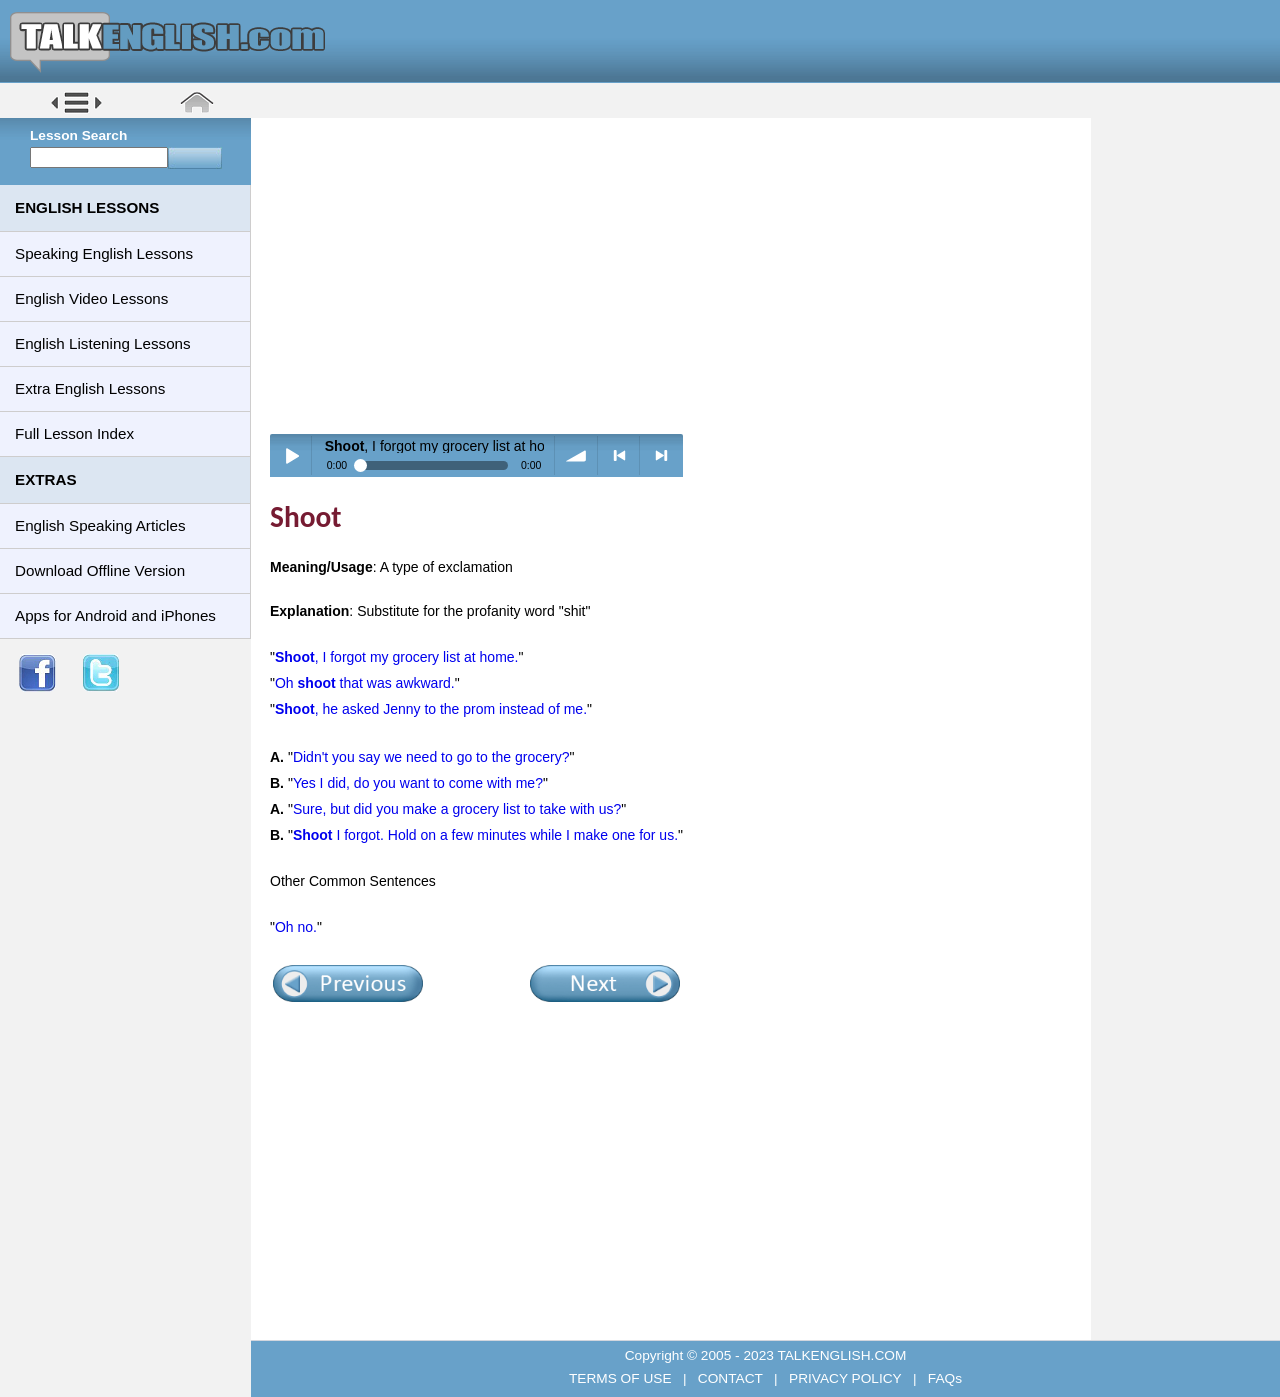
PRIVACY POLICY (845, 1378)
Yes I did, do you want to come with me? (418, 783)
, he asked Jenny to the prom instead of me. (431, 709)
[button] (76, 111)
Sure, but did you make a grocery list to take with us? (457, 809)
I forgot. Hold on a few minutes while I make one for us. (485, 835)
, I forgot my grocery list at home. (397, 657)
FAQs (943, 1378)
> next (661, 455)
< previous (619, 455)
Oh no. (296, 927)
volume (576, 455)
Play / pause (291, 455)
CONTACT (730, 1378)
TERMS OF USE (622, 1378)
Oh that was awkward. (365, 683)
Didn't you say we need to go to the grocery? (431, 757)
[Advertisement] (678, 275)
